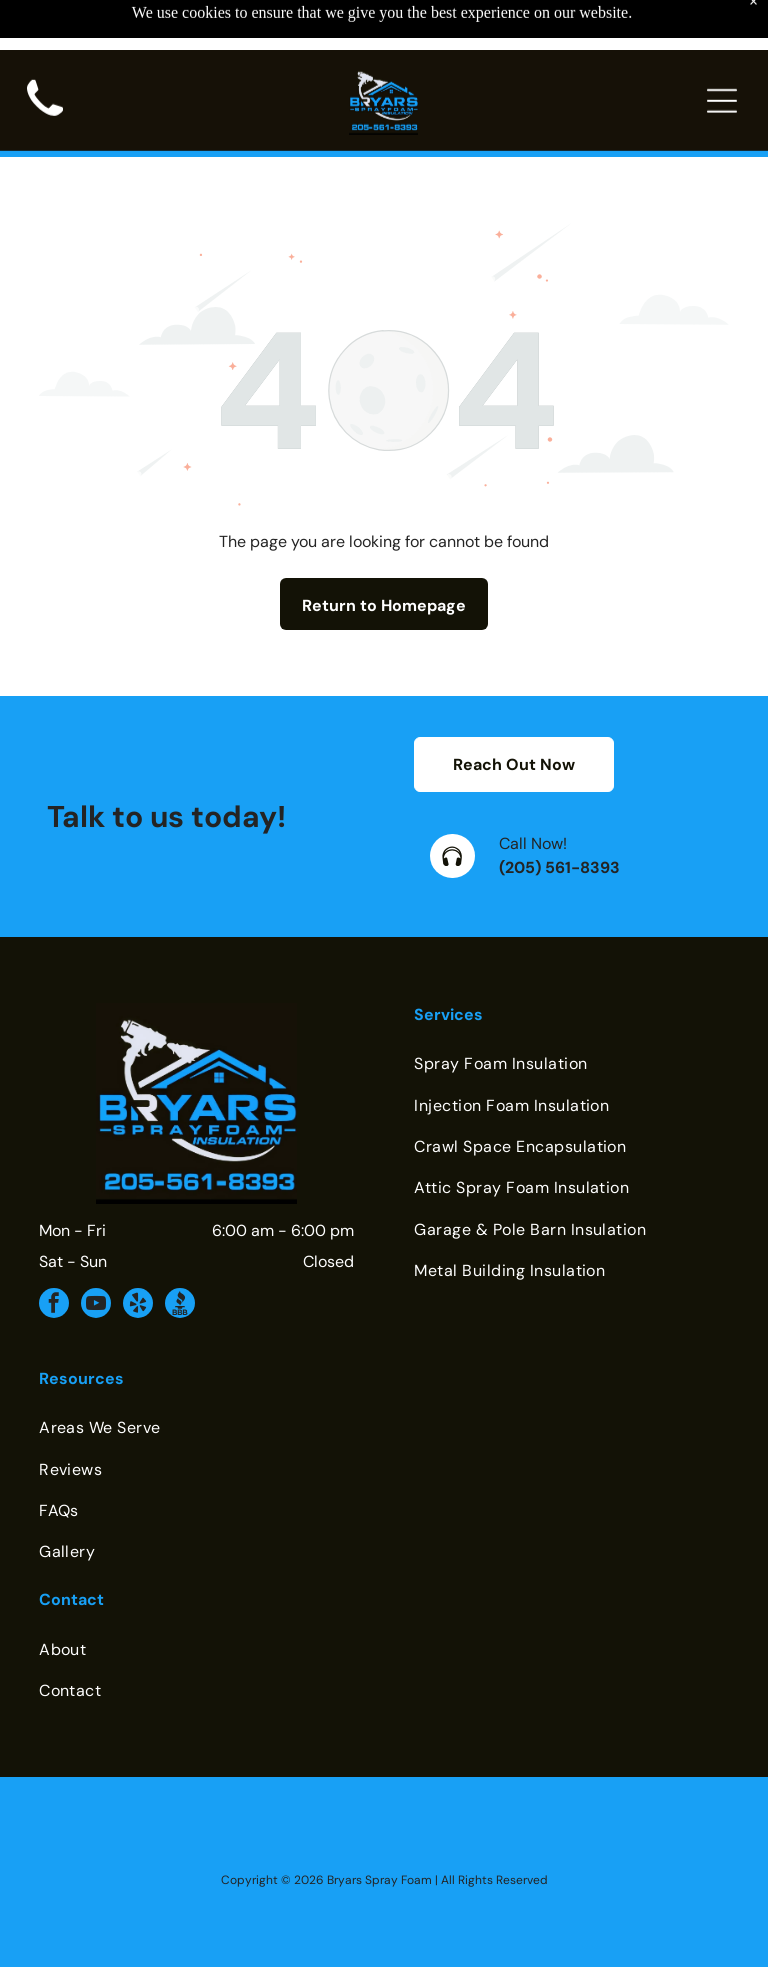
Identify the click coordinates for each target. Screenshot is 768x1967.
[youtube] (96, 1255)
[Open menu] (722, 51)
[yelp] (138, 1255)
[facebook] (54, 1255)
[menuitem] (571, 1013)
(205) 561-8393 (559, 817)
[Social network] (180, 1255)
